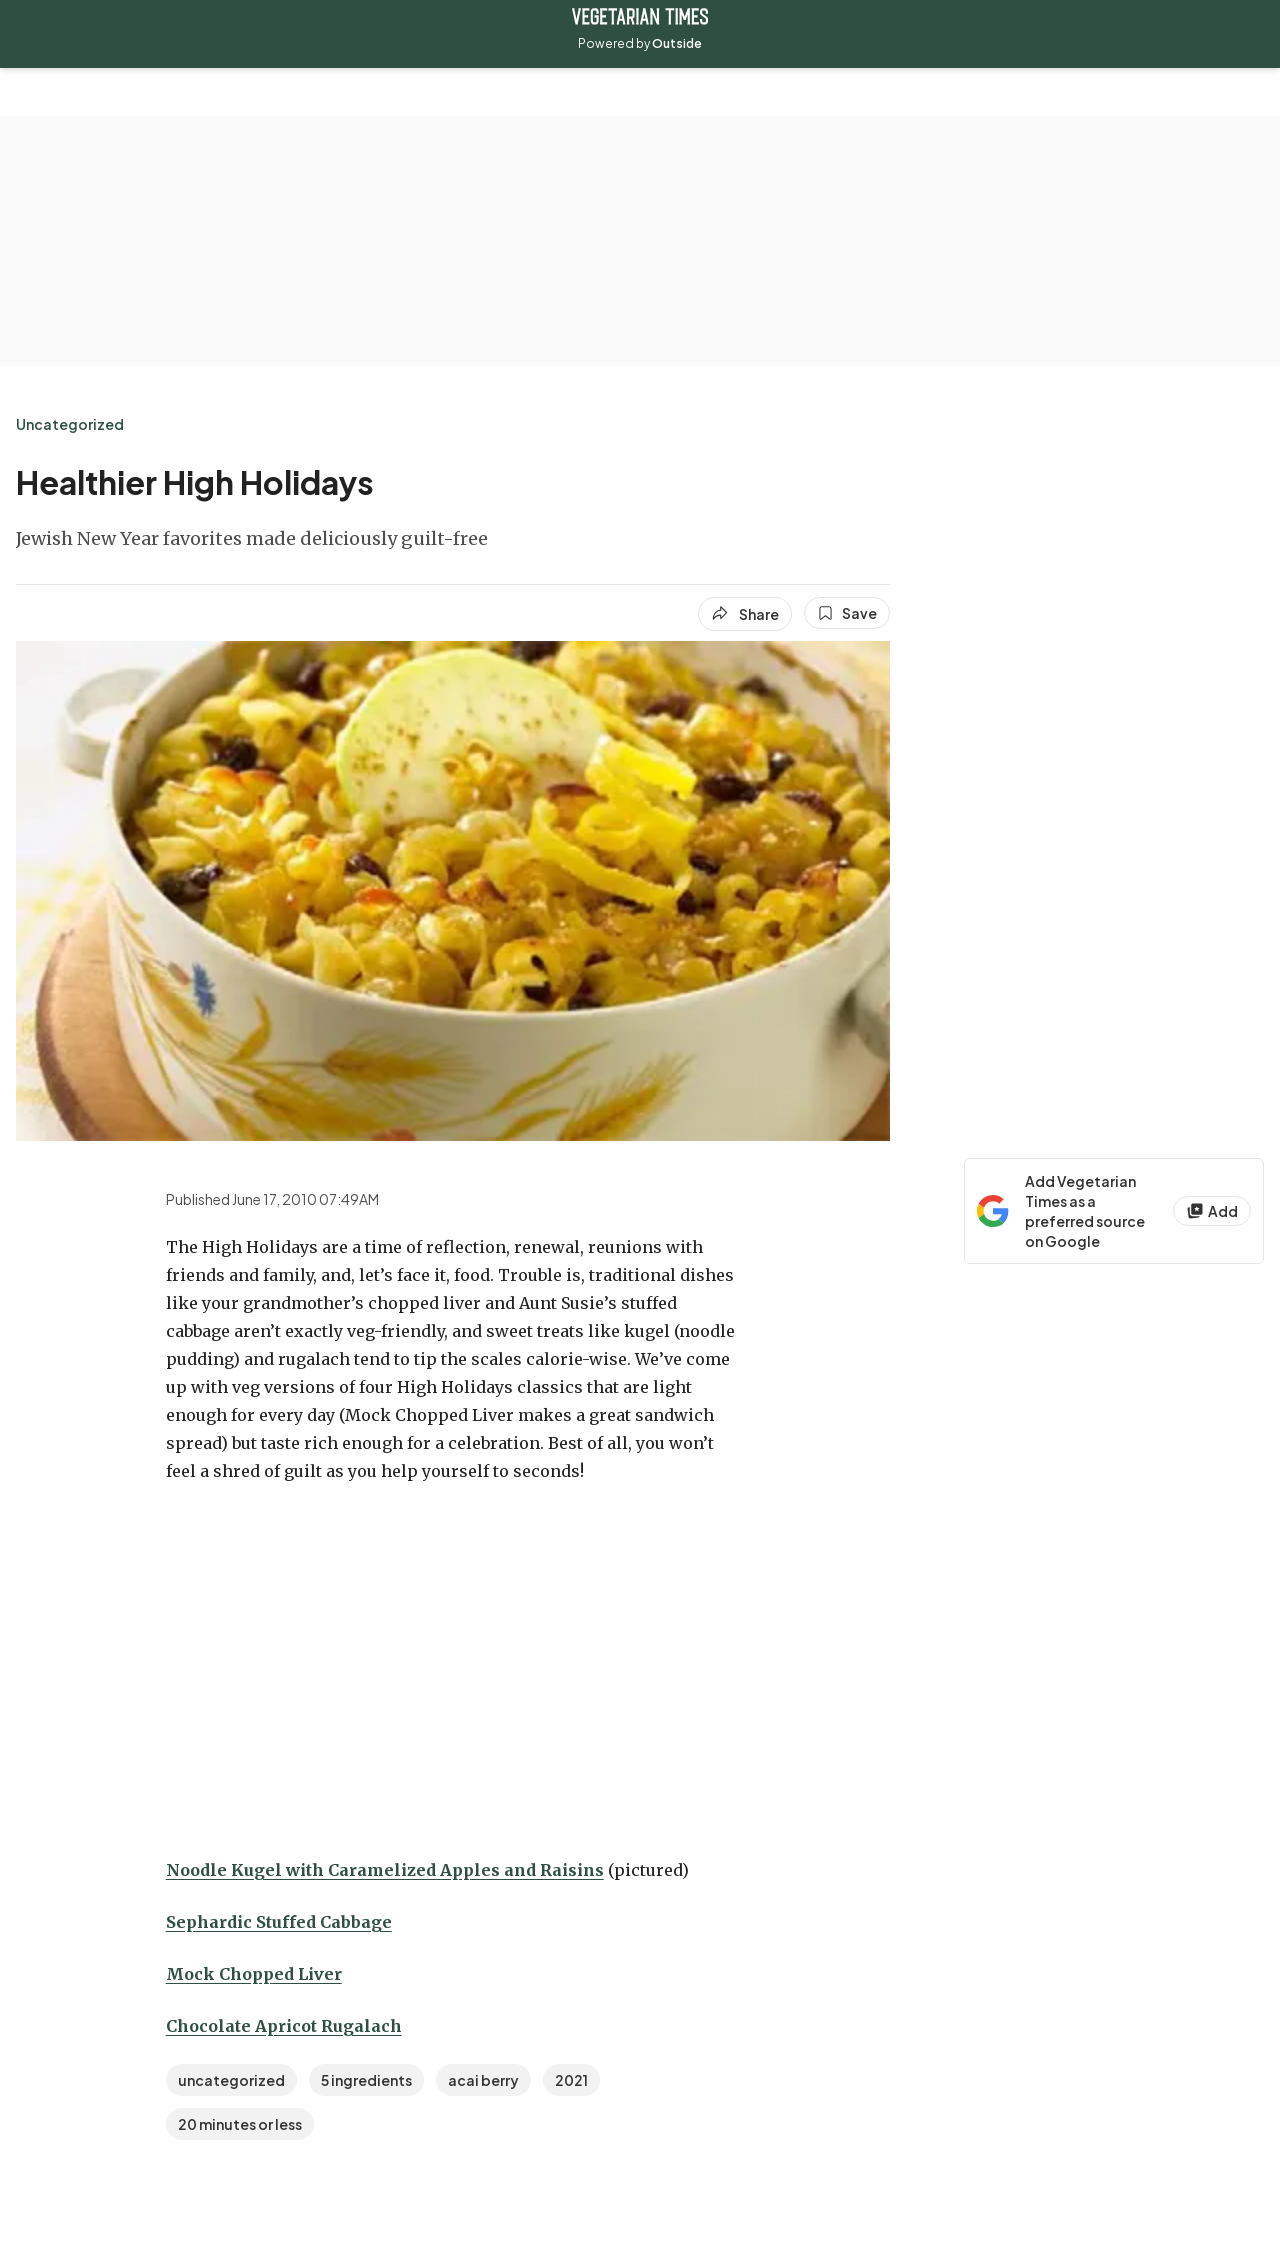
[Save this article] (847, 613)
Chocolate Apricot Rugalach (284, 2026)
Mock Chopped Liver (254, 1974)
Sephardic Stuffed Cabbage (279, 1922)
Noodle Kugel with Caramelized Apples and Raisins (385, 1870)
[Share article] (745, 614)
